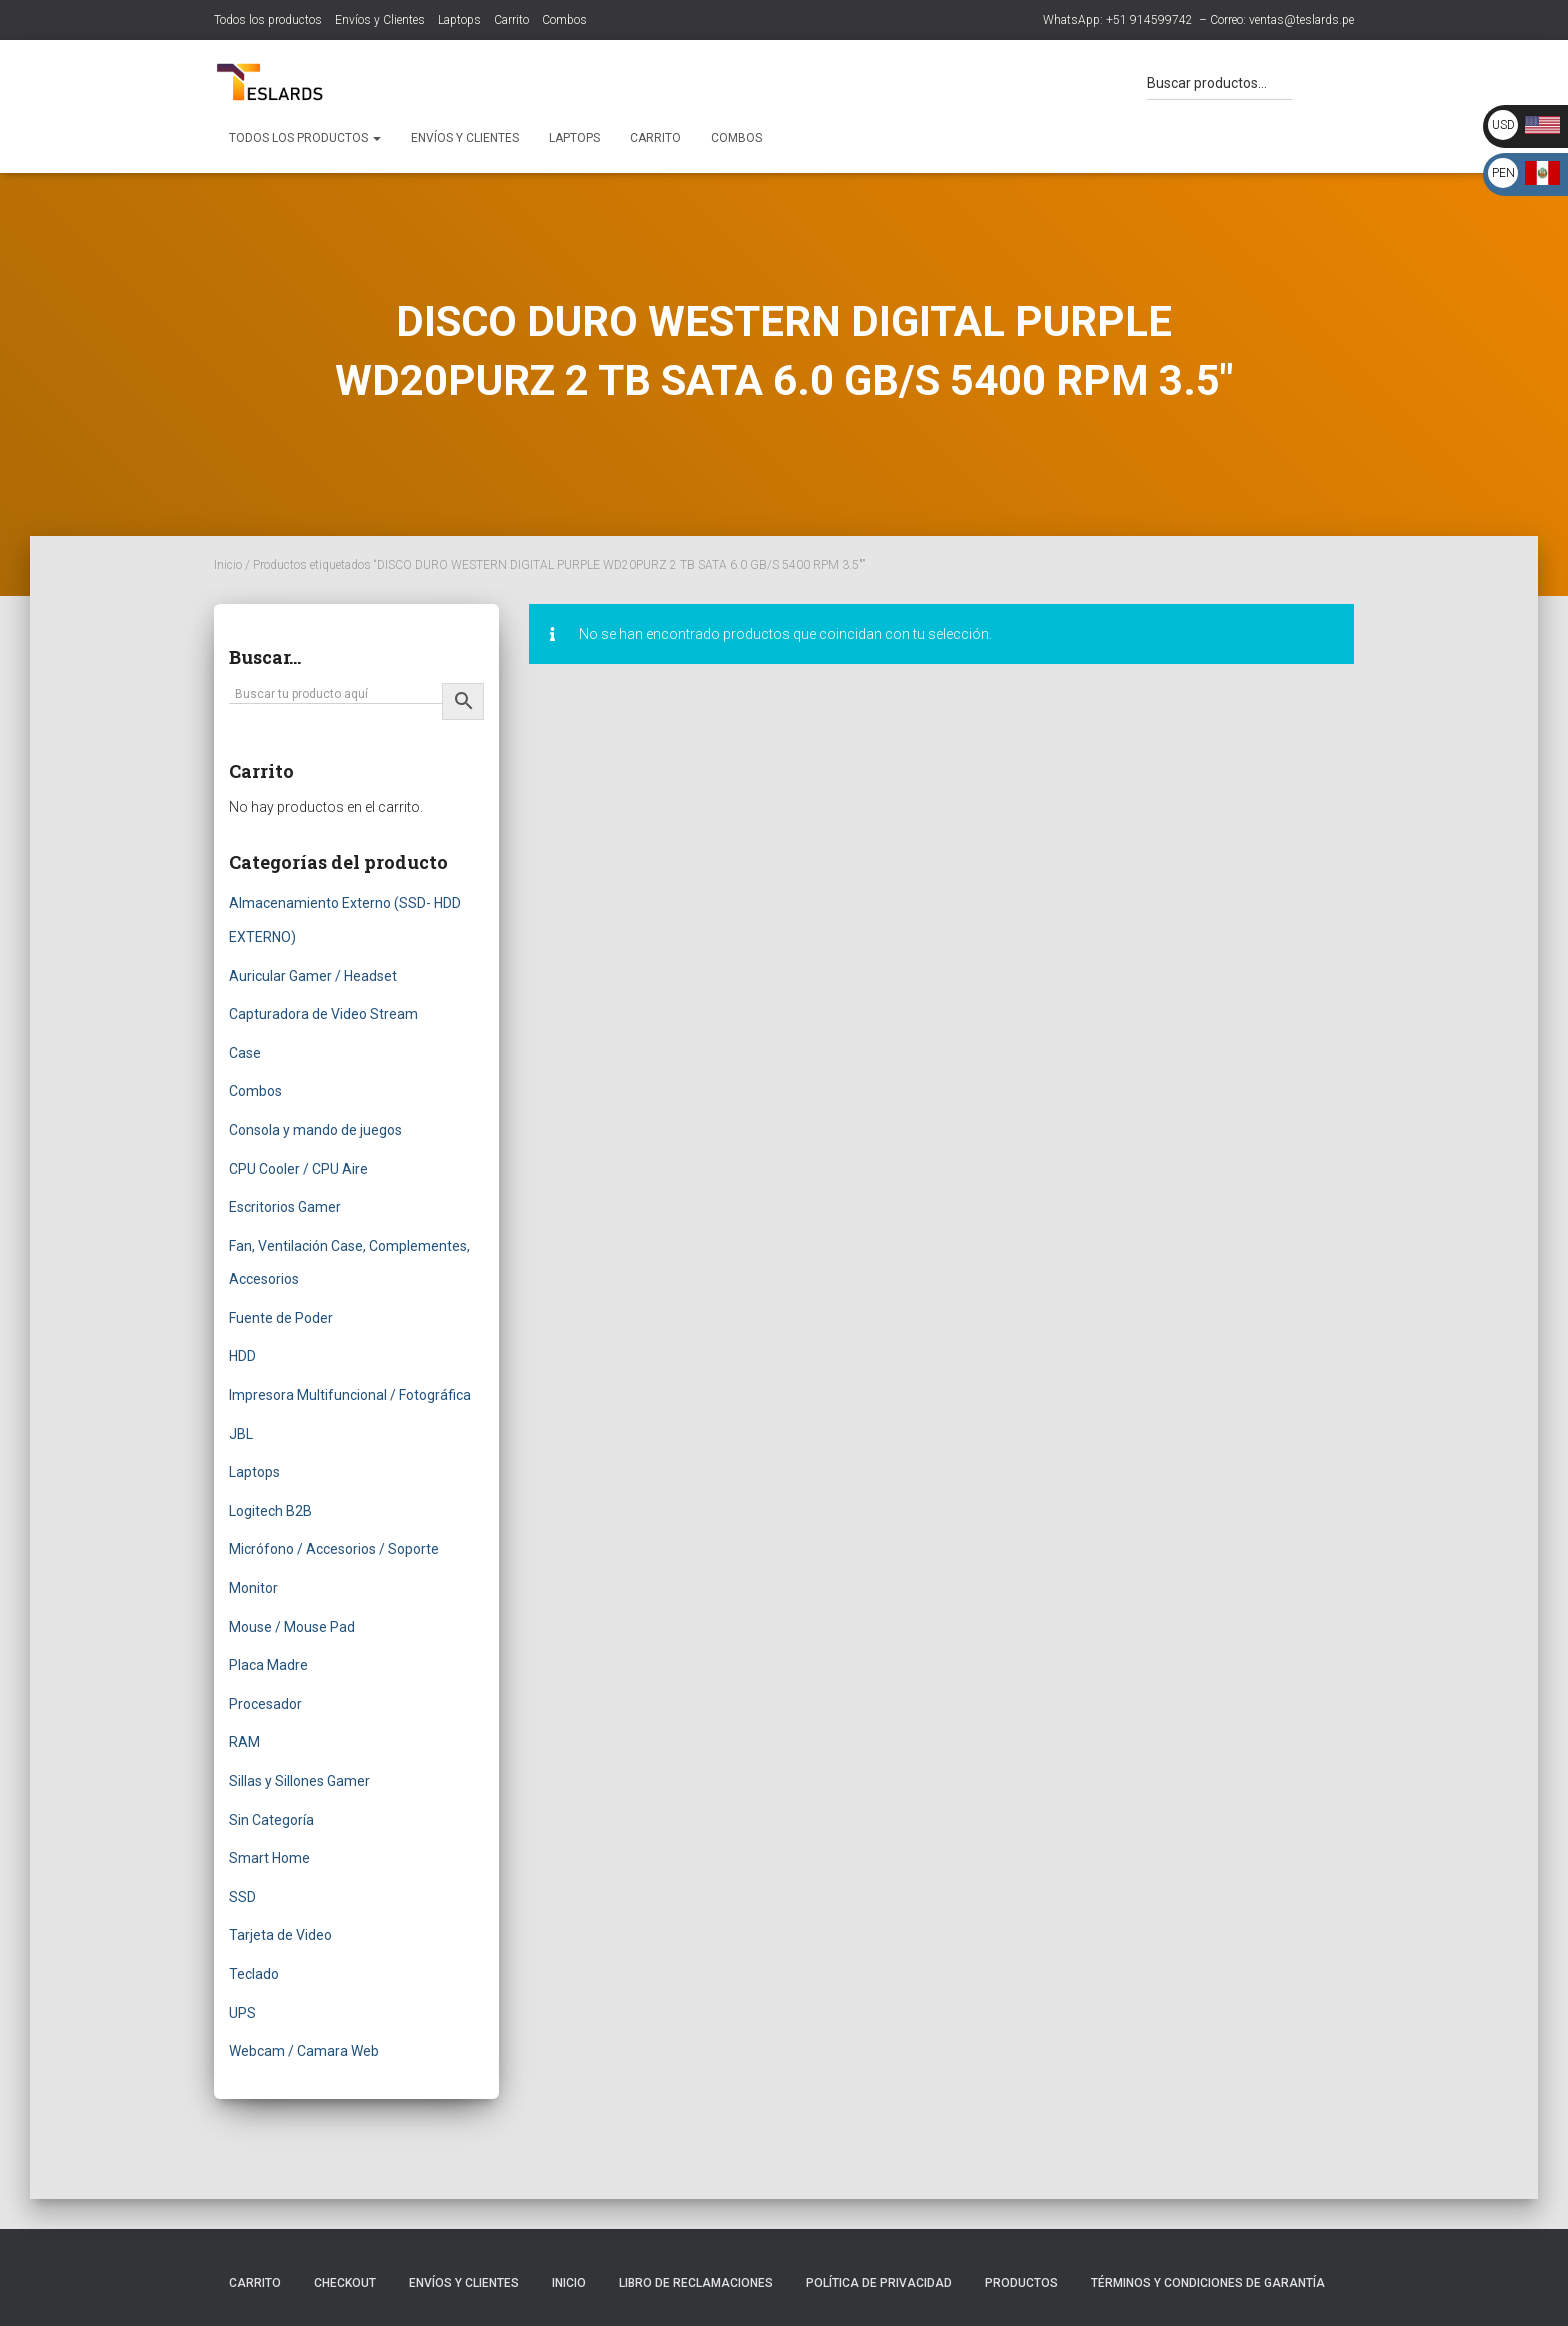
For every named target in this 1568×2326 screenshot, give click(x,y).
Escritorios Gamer (285, 1207)
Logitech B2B (270, 1511)
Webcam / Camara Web (304, 2051)
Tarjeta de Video (280, 1935)
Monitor (253, 1588)
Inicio (228, 565)
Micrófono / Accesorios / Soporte (334, 1549)
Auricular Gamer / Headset (313, 976)
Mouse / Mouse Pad (292, 1627)
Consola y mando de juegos (315, 1130)
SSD (242, 1897)
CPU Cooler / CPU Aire (298, 1169)
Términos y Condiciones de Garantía (1208, 2283)
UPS (242, 2013)
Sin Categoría (271, 1820)
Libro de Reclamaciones (696, 2283)
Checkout (345, 2283)
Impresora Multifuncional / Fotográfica (350, 1395)
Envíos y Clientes (380, 20)
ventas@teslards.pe (1301, 20)
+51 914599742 (1149, 20)
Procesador (265, 1704)
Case (245, 1053)
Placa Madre (268, 1665)
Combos (564, 20)
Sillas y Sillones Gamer (299, 1781)
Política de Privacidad (879, 2283)
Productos (1021, 2283)
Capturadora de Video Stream (323, 1014)
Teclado (254, 1974)
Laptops (459, 20)
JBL (241, 1434)
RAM (244, 1742)
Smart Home (269, 1858)
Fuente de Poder (281, 1318)
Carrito (511, 20)
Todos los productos (268, 20)
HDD (242, 1356)
